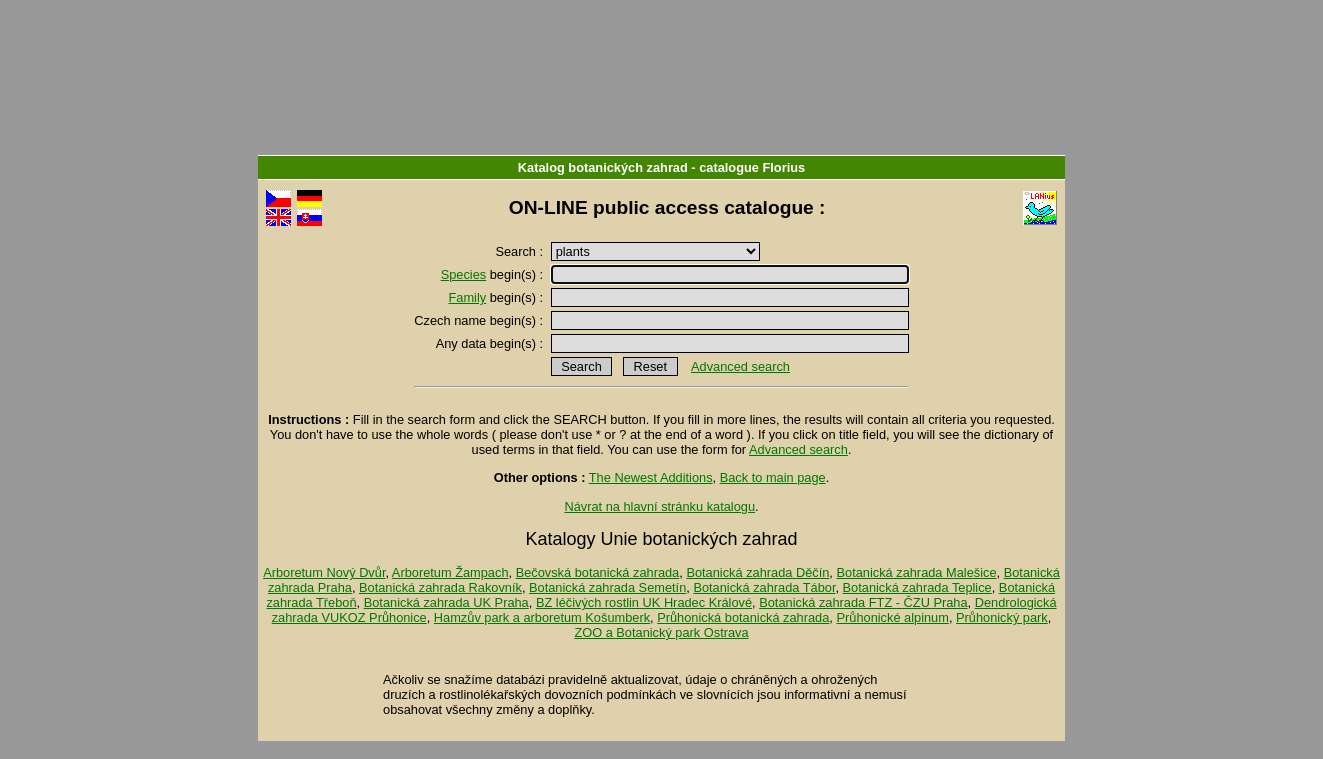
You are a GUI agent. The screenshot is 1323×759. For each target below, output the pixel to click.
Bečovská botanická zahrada (598, 572)
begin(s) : (494, 274)
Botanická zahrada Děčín (757, 572)
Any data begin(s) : (491, 343)
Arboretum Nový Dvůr (324, 572)
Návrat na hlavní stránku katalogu (659, 506)
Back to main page (773, 477)
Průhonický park (1002, 617)
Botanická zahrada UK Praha (446, 602)
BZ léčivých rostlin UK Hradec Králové (644, 602)
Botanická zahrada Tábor (764, 587)
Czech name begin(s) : (480, 320)
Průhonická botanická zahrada (743, 617)
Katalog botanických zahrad (603, 167)
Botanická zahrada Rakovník (440, 587)
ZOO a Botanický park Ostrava (661, 632)
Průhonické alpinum (892, 617)
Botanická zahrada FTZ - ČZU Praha (863, 602)
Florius (783, 167)
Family (468, 297)
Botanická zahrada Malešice (916, 572)
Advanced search (740, 366)
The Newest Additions (651, 477)
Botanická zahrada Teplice (917, 587)
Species (464, 274)
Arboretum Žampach (450, 572)
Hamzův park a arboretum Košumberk (542, 617)
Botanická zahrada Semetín (607, 587)
